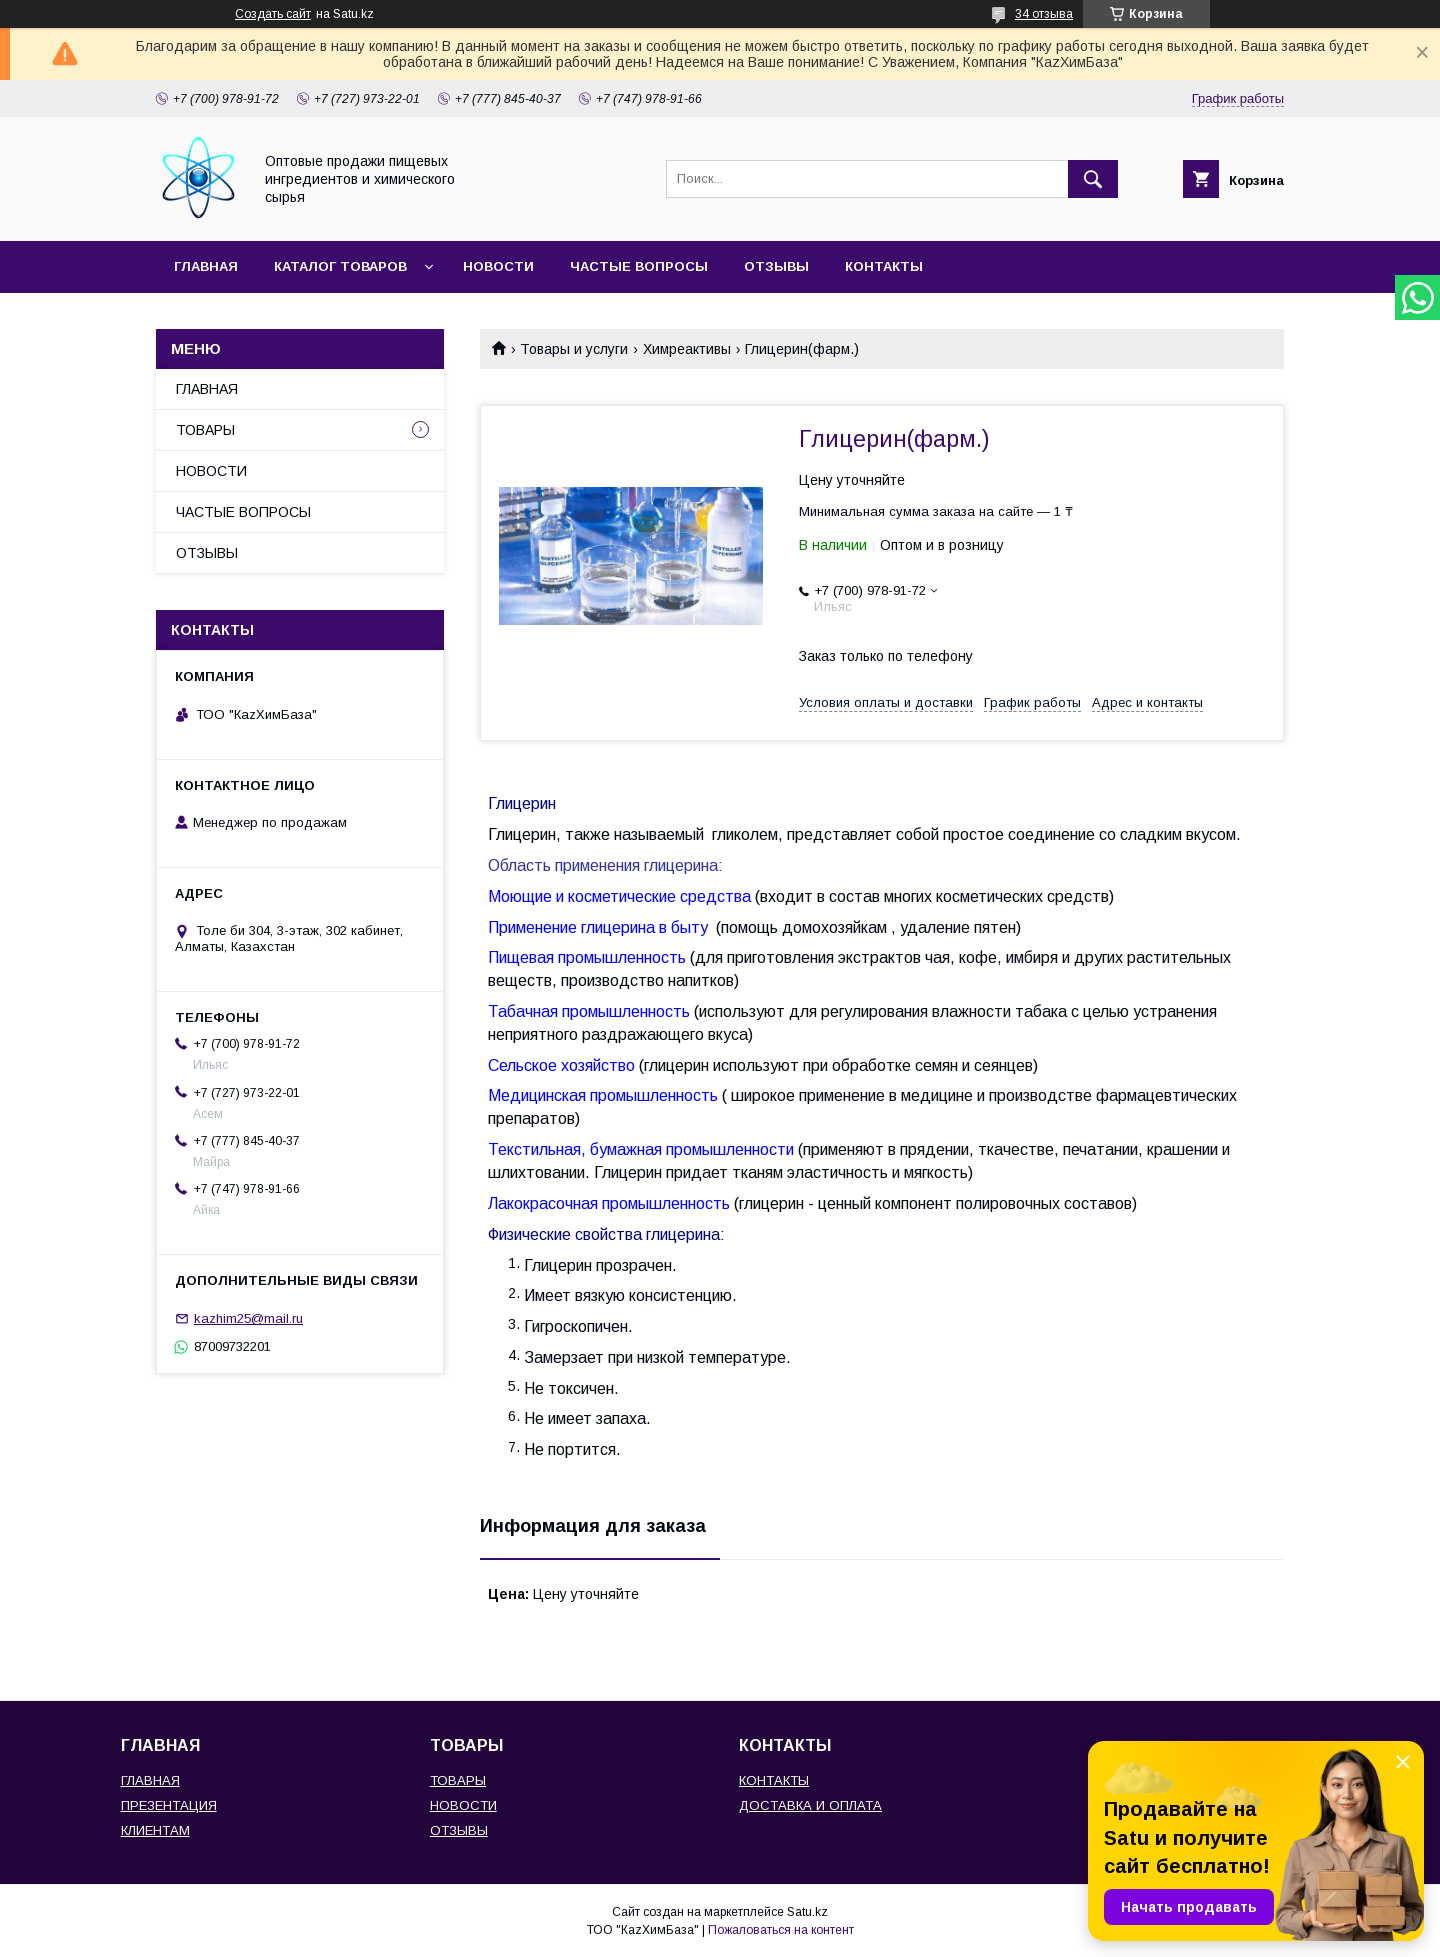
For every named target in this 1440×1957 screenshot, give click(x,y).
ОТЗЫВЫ (776, 266)
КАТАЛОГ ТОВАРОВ (340, 266)
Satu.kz (807, 1912)
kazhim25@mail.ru (248, 1318)
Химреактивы (687, 349)
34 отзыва (1044, 14)
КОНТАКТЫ (884, 266)
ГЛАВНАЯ (206, 266)
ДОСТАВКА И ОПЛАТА (810, 1805)
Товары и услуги (574, 349)
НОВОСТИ (498, 266)
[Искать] (1093, 179)
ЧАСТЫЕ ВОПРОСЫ (639, 266)
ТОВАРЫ (205, 430)
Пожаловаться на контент (781, 1930)
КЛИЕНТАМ (155, 1830)
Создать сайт (273, 14)
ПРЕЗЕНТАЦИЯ (169, 1805)
